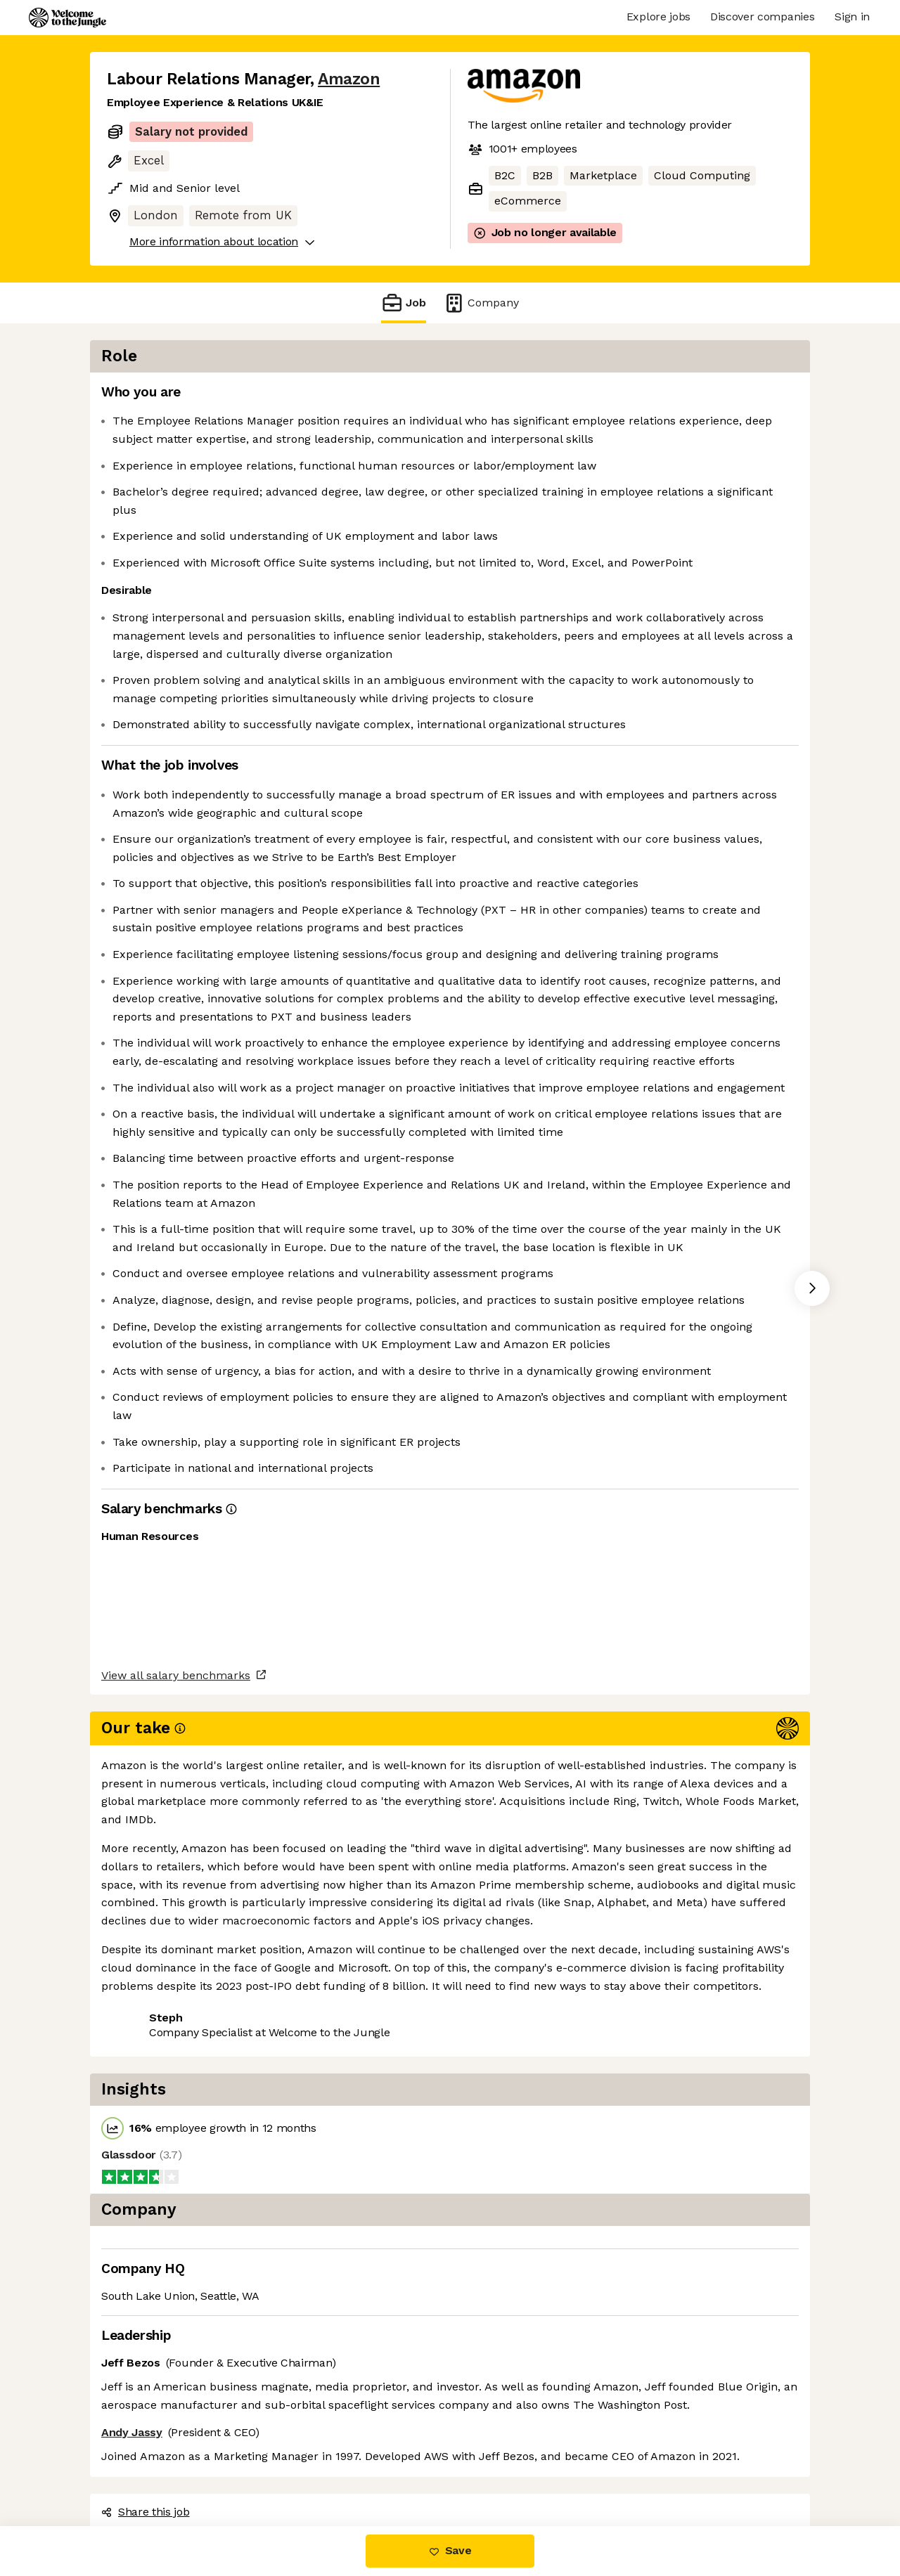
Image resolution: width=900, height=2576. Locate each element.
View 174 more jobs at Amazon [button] (289, 2466)
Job (403, 302)
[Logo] (67, 17)
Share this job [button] (145, 2466)
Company (481, 302)
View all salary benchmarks (175, 2413)
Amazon (349, 79)
